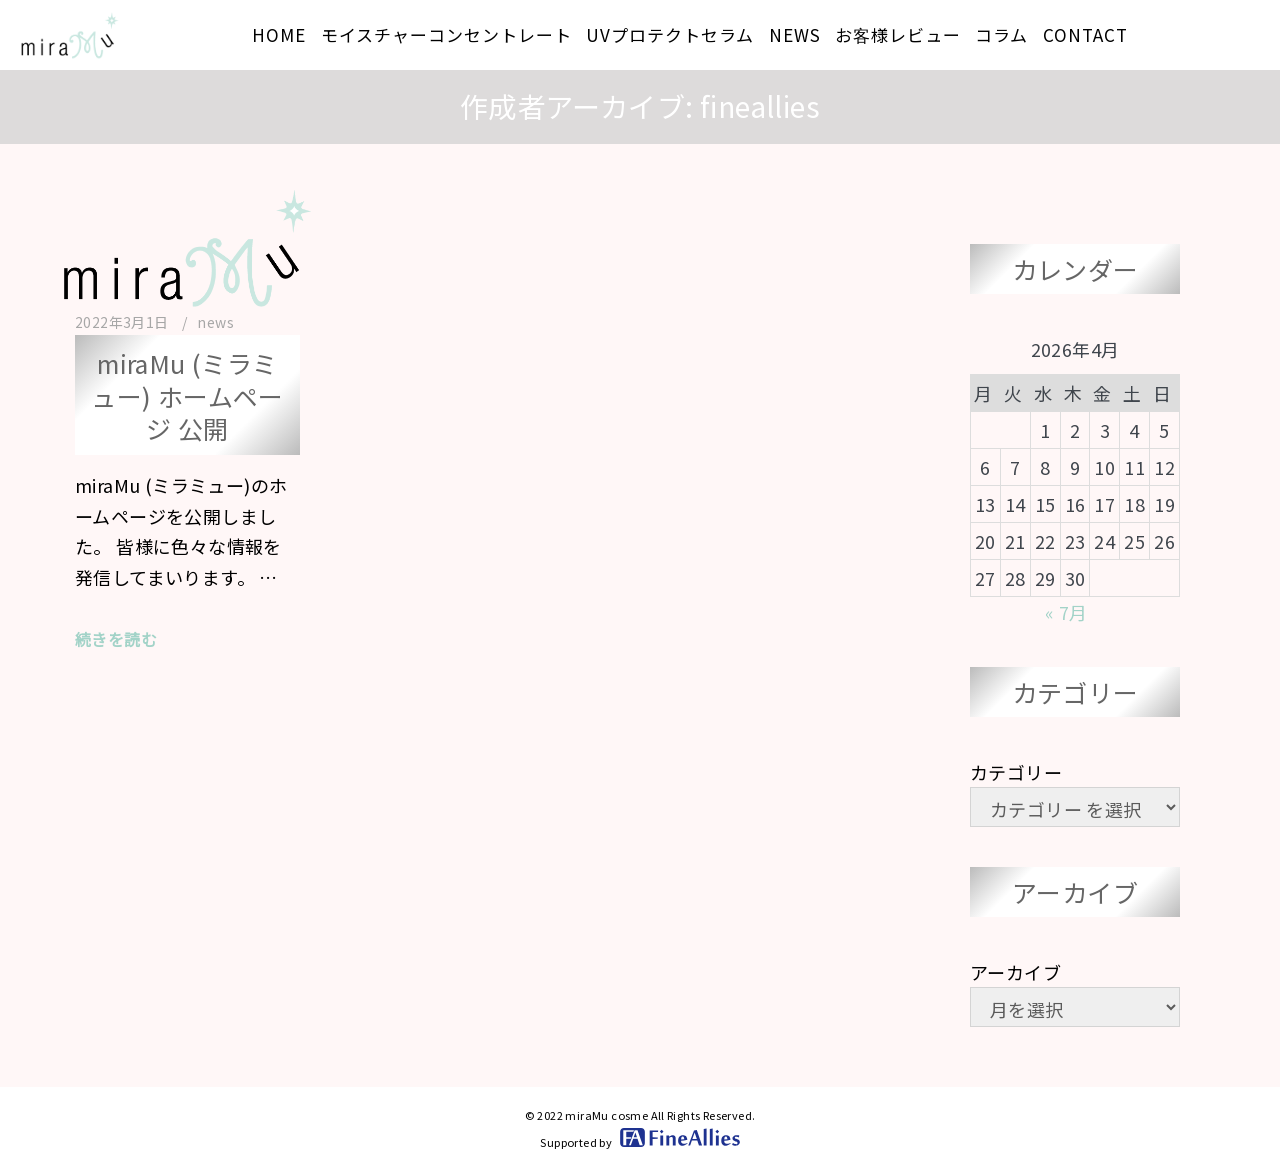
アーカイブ (1015, 972)
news (215, 322)
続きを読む (116, 639)
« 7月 (1066, 612)
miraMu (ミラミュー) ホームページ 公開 (187, 395)
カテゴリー (1016, 772)
